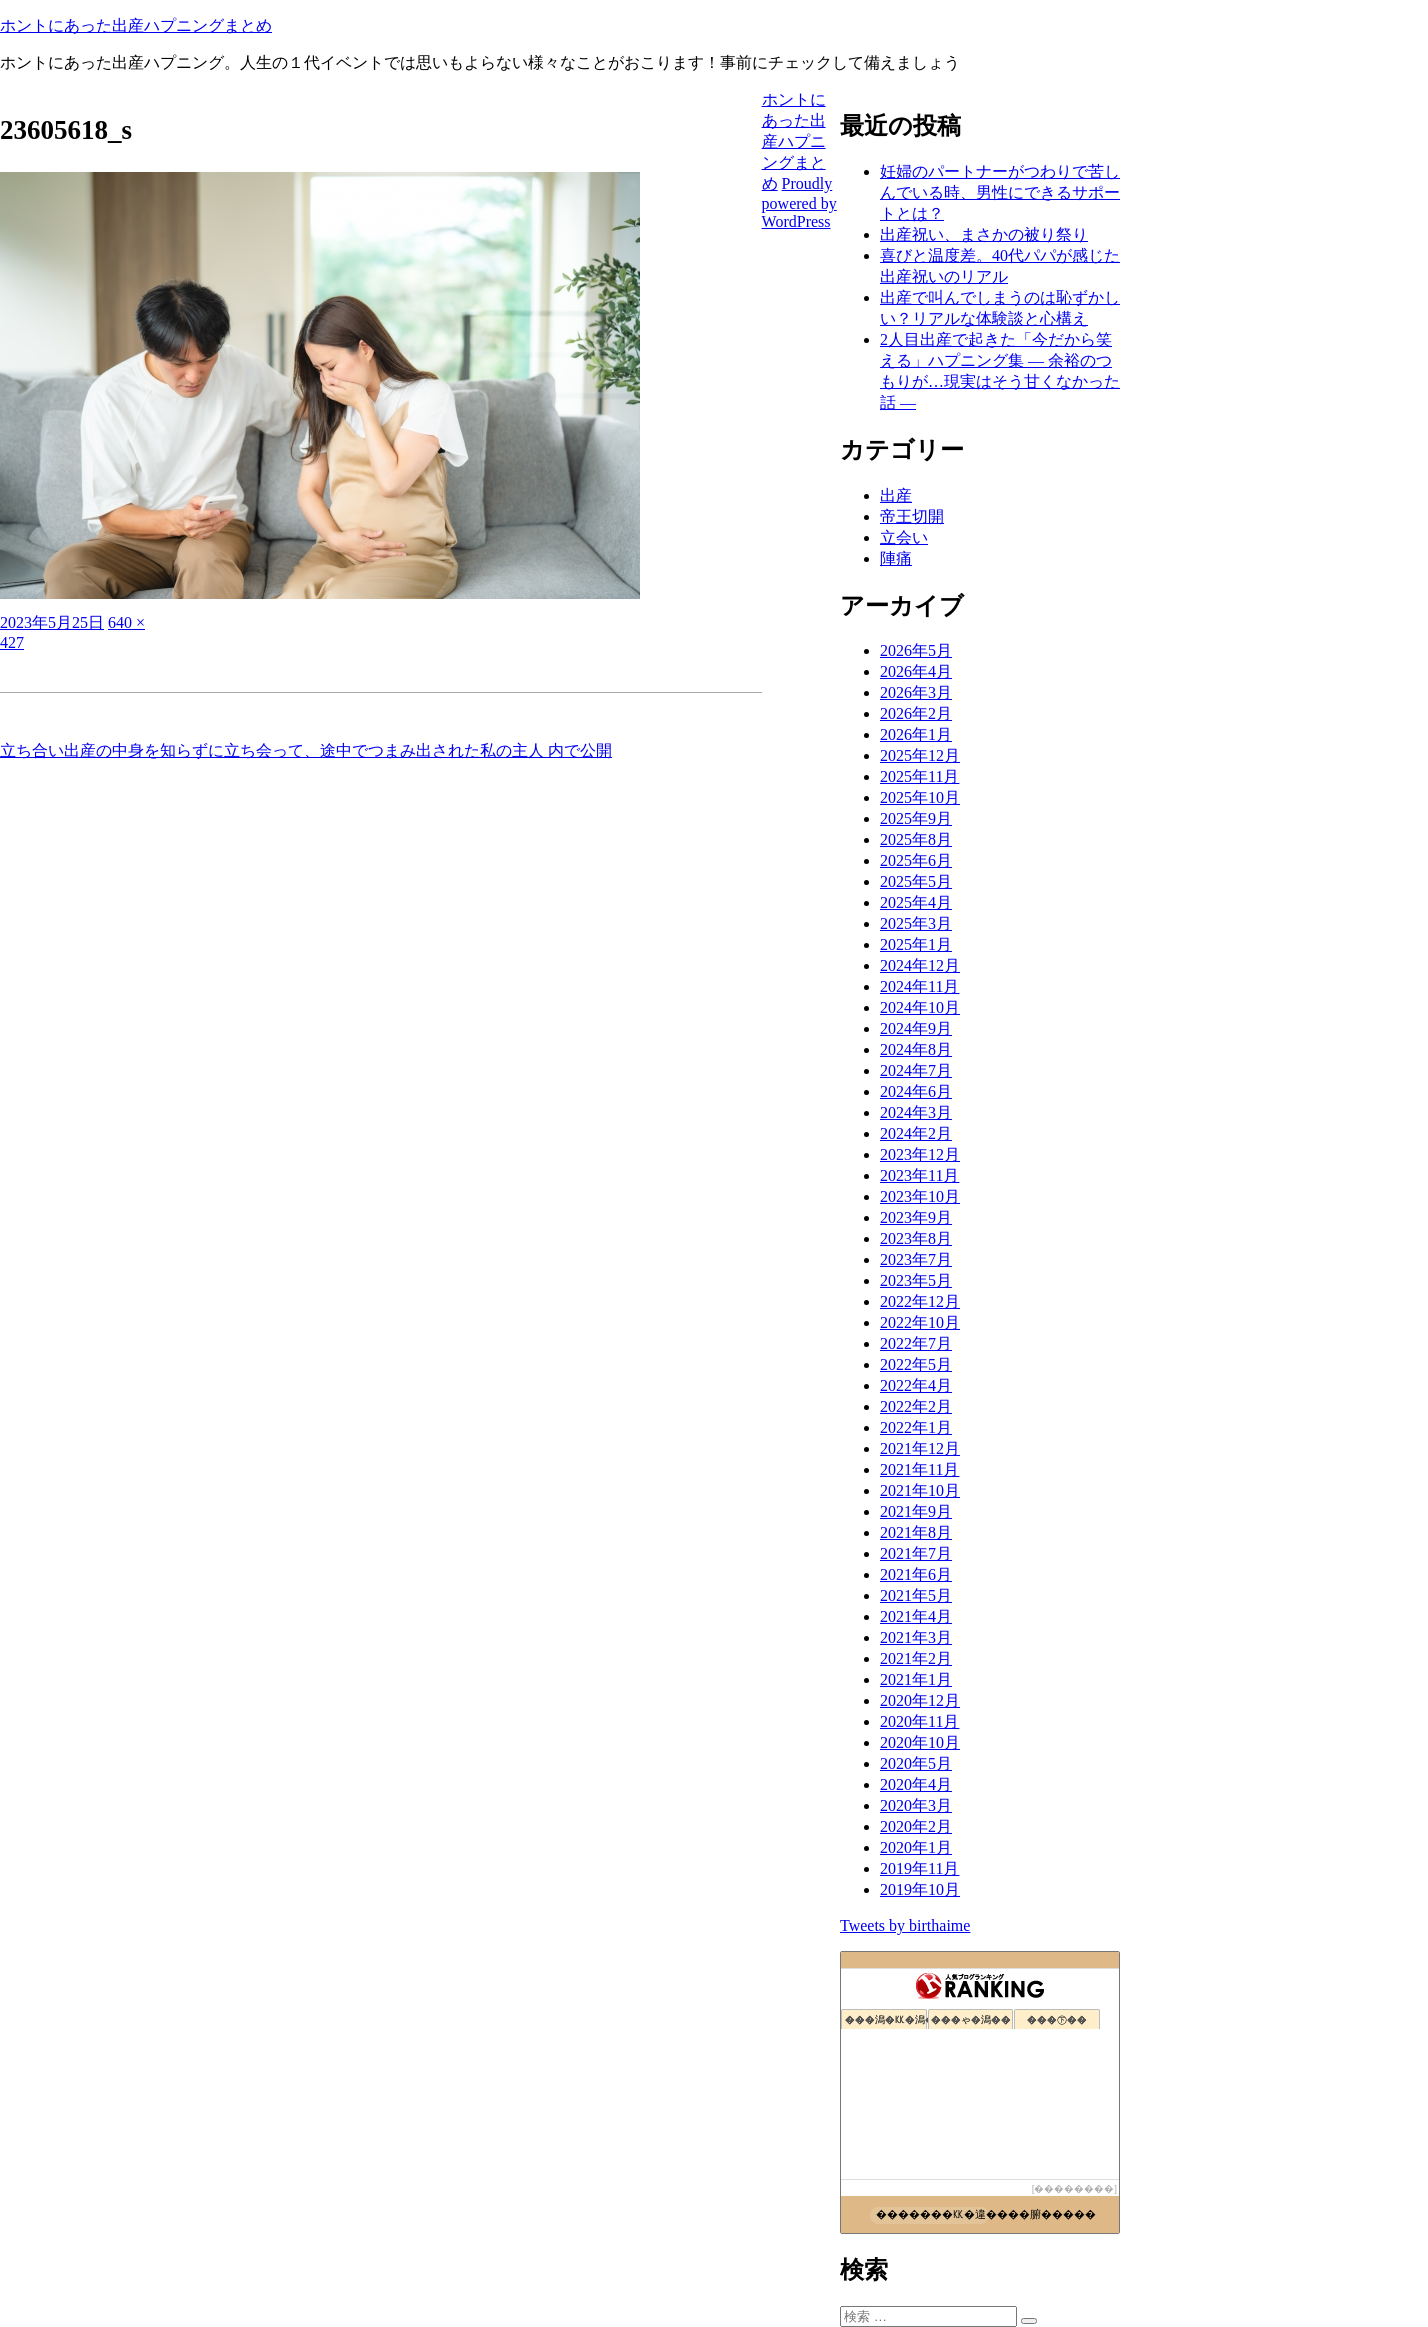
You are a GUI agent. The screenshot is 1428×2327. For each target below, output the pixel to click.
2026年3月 (916, 692)
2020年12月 (920, 1700)
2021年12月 (920, 1448)
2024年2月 (916, 1133)
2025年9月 (916, 818)
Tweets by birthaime (905, 1925)
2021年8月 (916, 1532)
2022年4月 (916, 1385)
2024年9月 (916, 1028)
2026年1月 (916, 734)
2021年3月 (916, 1637)
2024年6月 (916, 1091)
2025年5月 (916, 881)
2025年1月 (916, 944)
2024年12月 (920, 965)
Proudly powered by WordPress (799, 202)
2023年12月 (920, 1154)
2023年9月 (916, 1217)
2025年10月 (920, 797)
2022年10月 (920, 1322)
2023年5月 (916, 1280)
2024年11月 (919, 986)
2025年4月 (916, 902)
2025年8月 (916, 839)
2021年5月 (916, 1595)
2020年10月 (920, 1742)
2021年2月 (916, 1658)
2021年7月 (916, 1553)
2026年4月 (916, 671)
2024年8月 (916, 1049)
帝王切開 (912, 516)
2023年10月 (920, 1196)
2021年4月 (916, 1616)
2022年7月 (916, 1343)
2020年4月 (916, 1784)
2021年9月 (916, 1511)
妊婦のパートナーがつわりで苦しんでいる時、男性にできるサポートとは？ (1000, 192)
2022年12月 (920, 1301)
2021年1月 (916, 1679)
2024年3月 (916, 1112)
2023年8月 (916, 1238)
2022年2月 (916, 1406)
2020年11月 (919, 1721)
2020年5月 (916, 1763)
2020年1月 (916, 1847)
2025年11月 (919, 776)
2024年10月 (920, 1007)
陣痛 (896, 558)
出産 (896, 495)
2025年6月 (916, 860)
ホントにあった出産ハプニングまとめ (136, 25)
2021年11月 (919, 1469)
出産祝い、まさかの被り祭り (984, 234)
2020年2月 (916, 1826)
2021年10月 (920, 1490)
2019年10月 (920, 1889)
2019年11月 (919, 1868)
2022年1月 (916, 1427)
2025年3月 (916, 923)
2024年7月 (916, 1070)
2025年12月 (920, 755)
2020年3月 (916, 1805)
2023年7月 (916, 1259)
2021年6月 (916, 1574)
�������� (1074, 2188)
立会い (904, 537)
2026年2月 (916, 713)
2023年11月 (919, 1175)
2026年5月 (916, 650)
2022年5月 (916, 1364)
